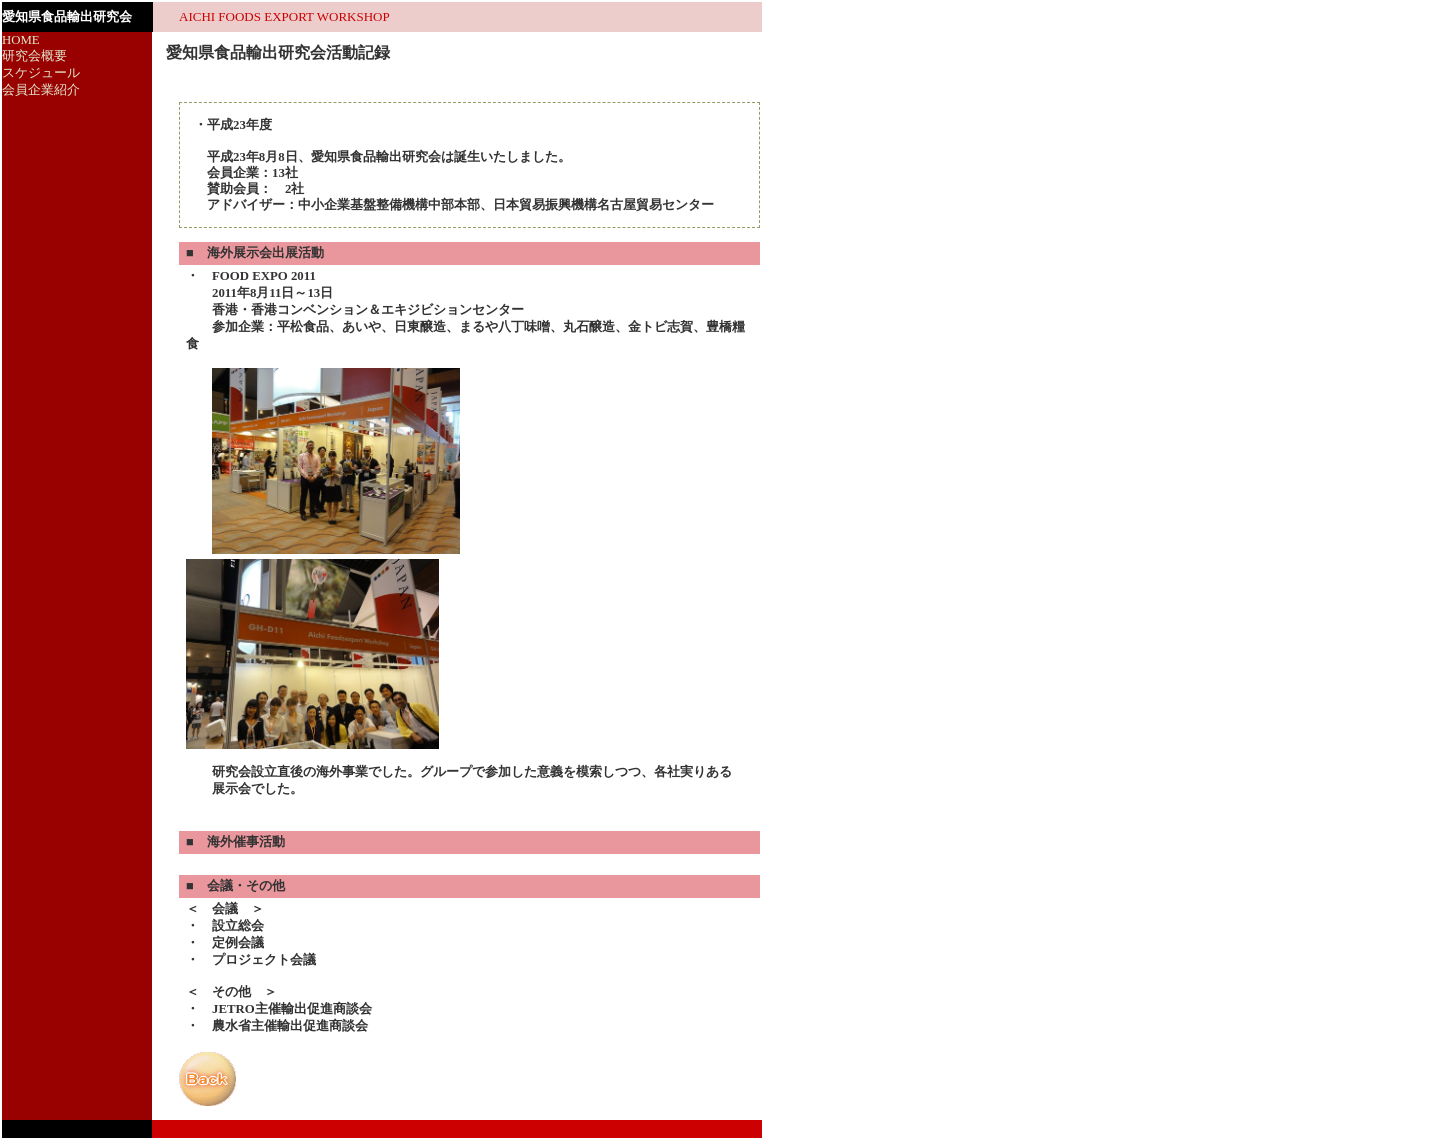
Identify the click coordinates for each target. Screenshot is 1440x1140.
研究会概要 (34, 56)
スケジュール (41, 73)
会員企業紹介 (41, 90)
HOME (21, 40)
